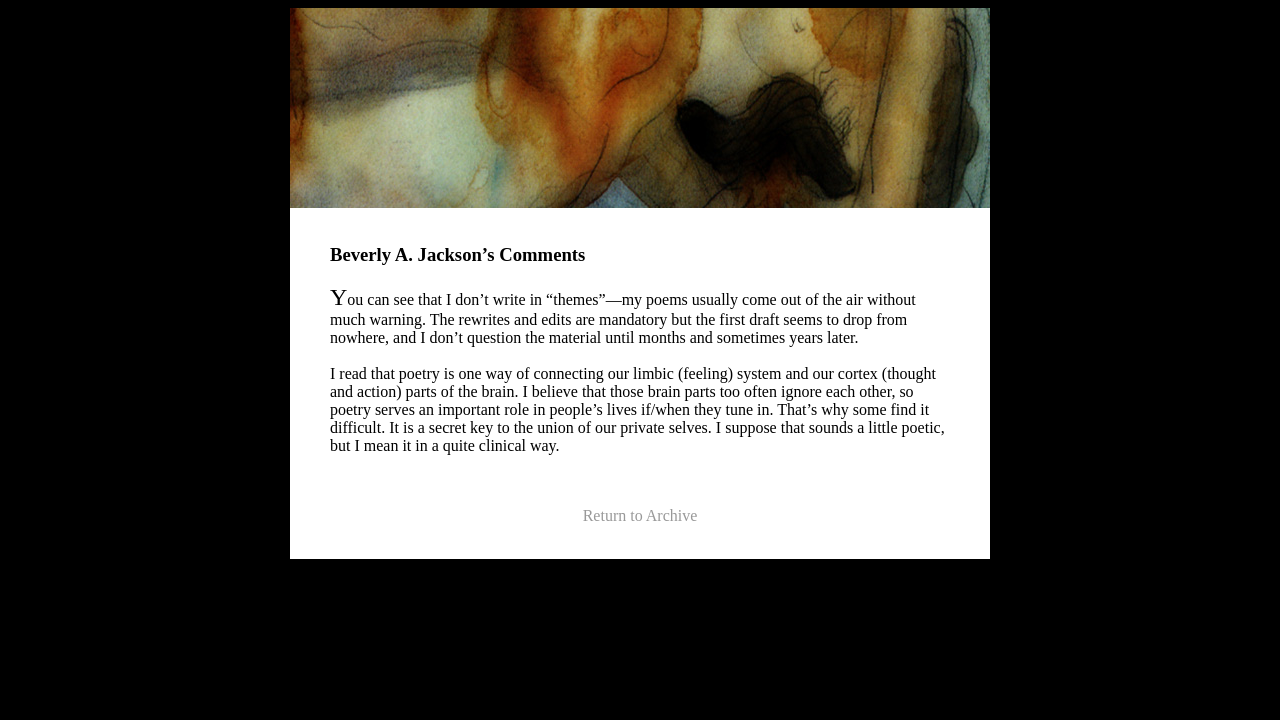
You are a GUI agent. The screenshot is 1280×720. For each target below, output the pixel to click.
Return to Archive (640, 515)
